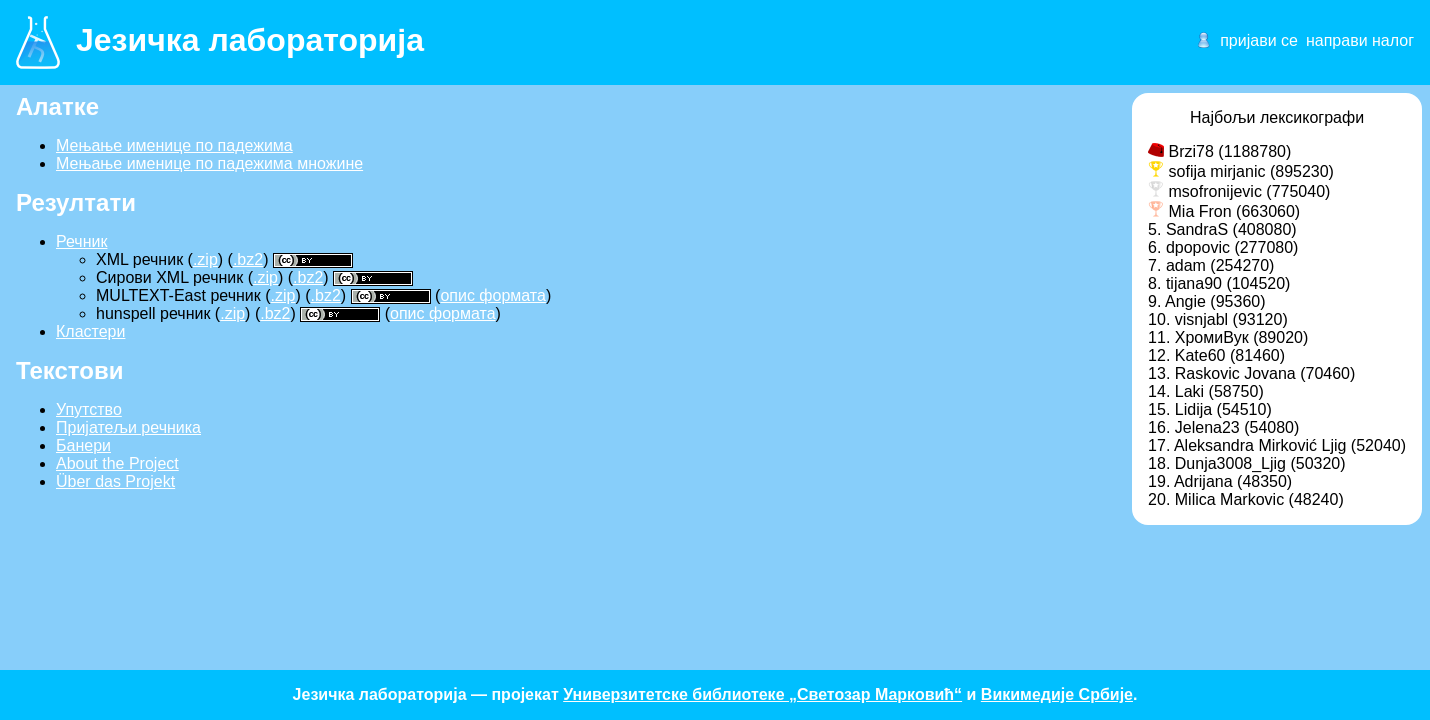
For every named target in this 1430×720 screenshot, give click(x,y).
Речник (81, 241)
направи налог (1360, 40)
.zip (205, 259)
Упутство (89, 409)
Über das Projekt (115, 481)
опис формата (493, 295)
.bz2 (248, 259)
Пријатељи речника (128, 427)
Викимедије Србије (1057, 694)
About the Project (117, 463)
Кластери (90, 331)
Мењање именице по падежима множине (209, 163)
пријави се (1259, 40)
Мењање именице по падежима (174, 145)
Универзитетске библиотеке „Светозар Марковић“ (762, 694)
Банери (83, 445)
